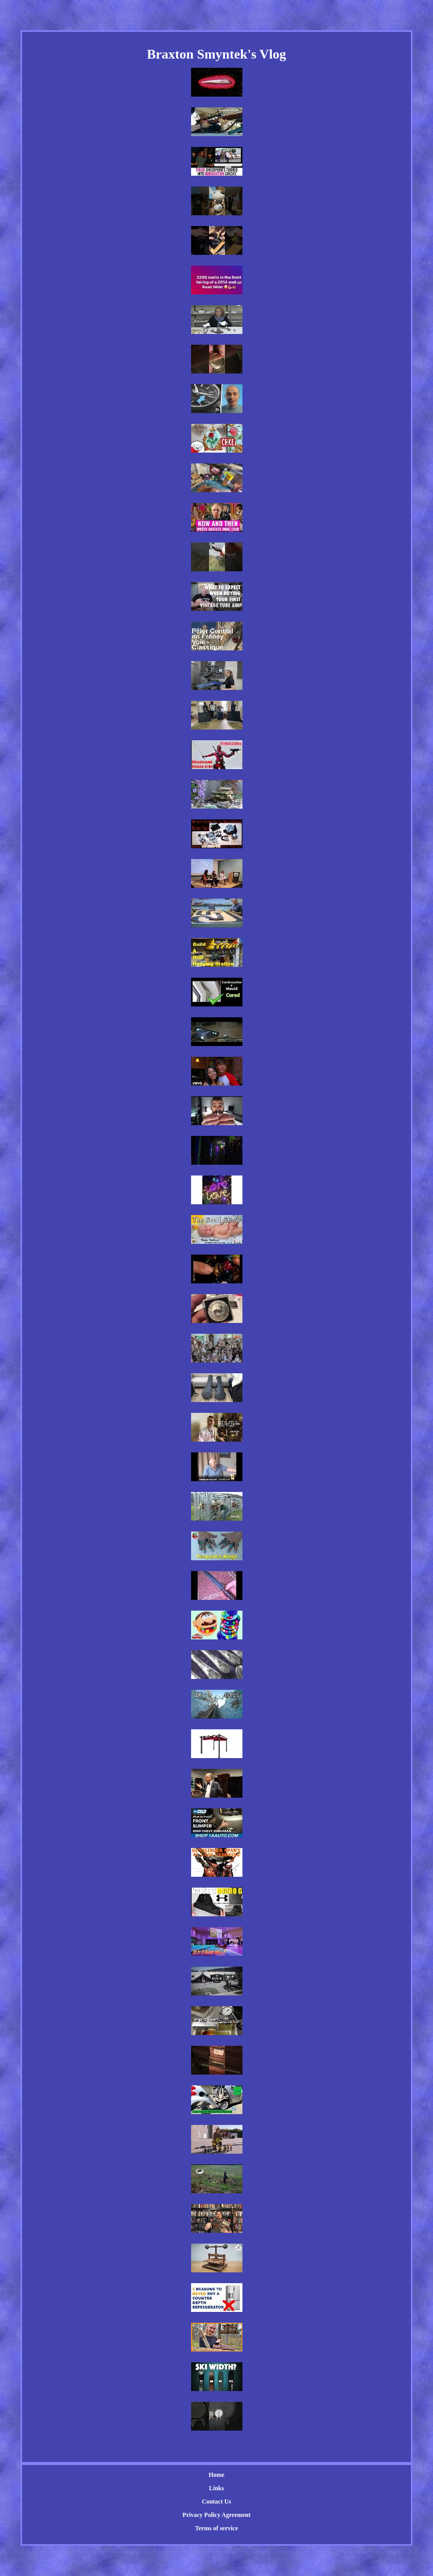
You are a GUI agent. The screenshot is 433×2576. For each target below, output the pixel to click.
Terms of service (216, 2528)
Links (216, 2488)
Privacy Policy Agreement (216, 2514)
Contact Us (216, 2501)
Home (216, 2474)
